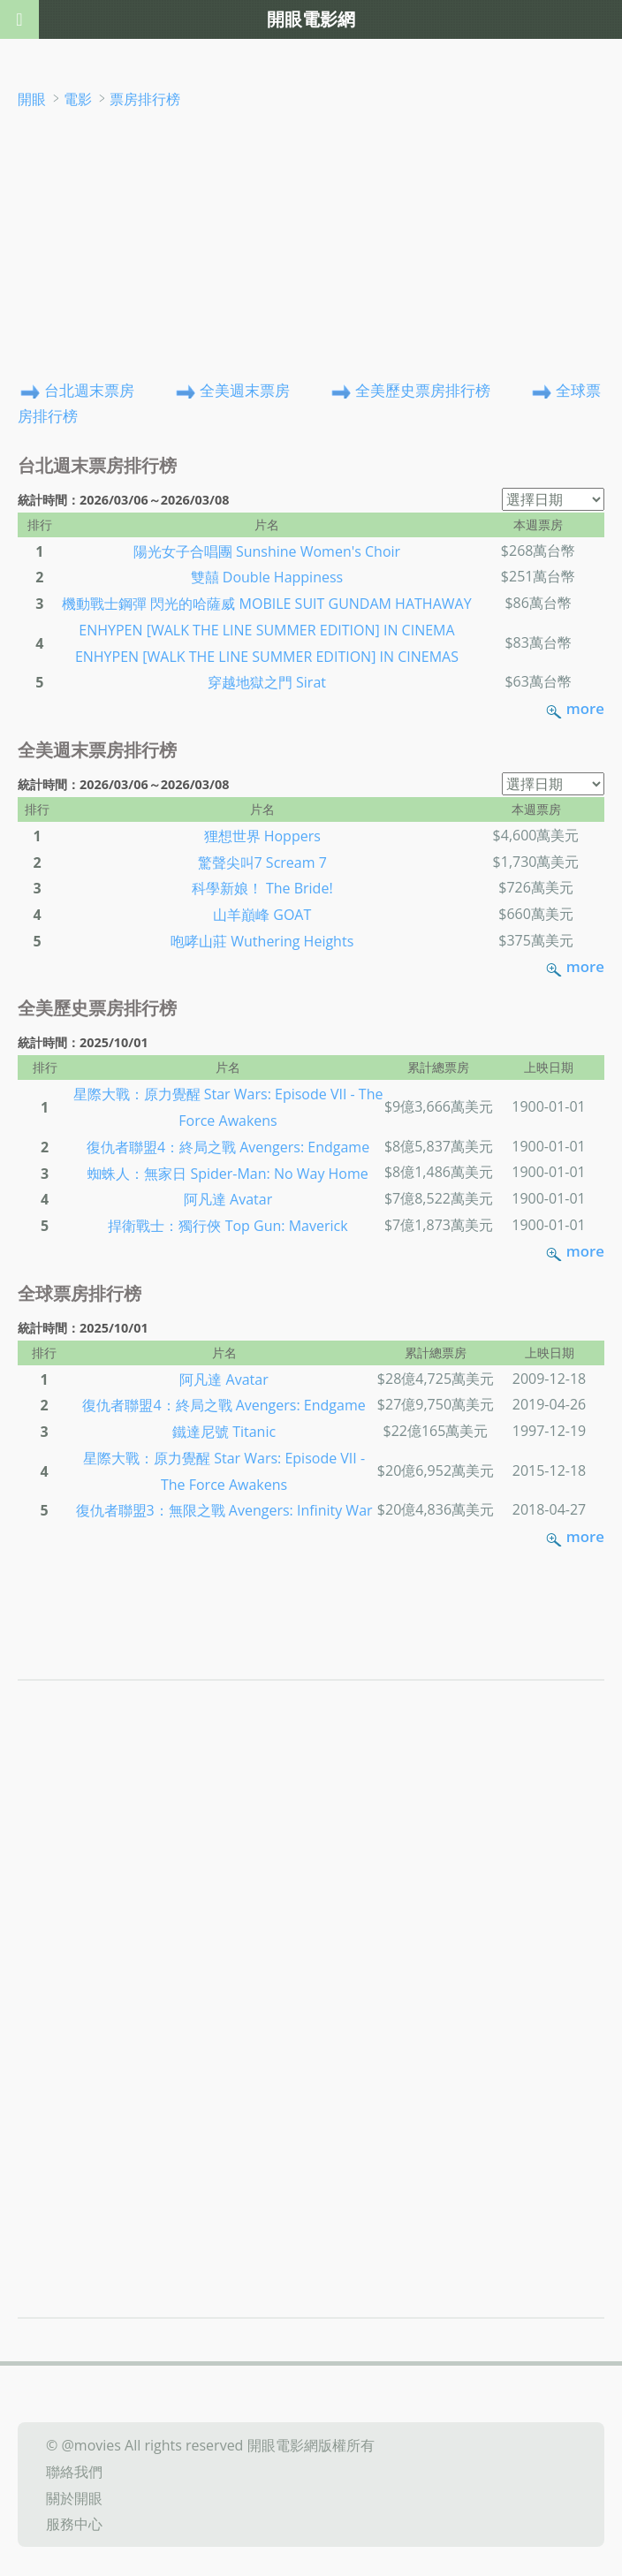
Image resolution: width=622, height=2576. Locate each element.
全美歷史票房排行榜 (422, 389)
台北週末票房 (89, 389)
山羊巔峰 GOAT (262, 914)
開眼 (32, 99)
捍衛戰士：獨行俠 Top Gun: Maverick (227, 1225)
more (585, 708)
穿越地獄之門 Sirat (267, 682)
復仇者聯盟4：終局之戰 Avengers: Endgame (228, 1147)
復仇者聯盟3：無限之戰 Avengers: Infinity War (224, 1510)
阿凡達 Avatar (228, 1199)
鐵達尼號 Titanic (224, 1431)
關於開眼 (74, 2497)
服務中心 (74, 2524)
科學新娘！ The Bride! (262, 888)
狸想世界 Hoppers (262, 836)
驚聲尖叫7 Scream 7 (262, 861)
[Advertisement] (311, 244)
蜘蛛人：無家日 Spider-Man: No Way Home (227, 1172)
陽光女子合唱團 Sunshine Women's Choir (266, 550)
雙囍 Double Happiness (267, 577)
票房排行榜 (145, 99)
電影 (78, 99)
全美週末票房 (245, 389)
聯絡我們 (74, 2471)
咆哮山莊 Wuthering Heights (262, 941)
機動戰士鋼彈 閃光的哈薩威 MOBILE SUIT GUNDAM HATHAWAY (266, 603)
